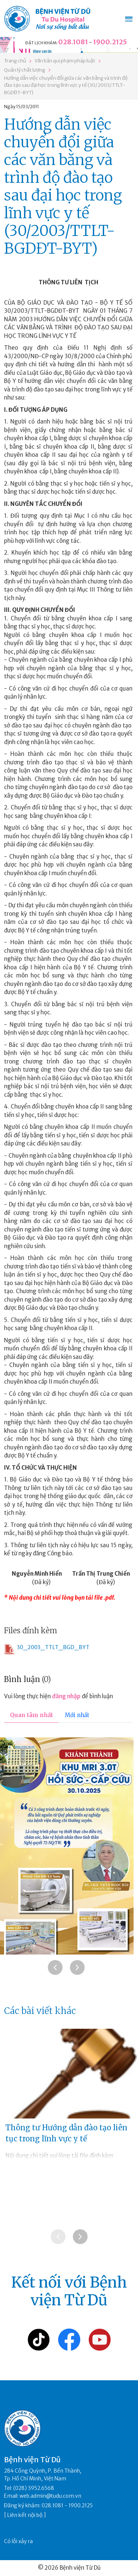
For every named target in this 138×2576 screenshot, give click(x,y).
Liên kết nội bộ (25, 2515)
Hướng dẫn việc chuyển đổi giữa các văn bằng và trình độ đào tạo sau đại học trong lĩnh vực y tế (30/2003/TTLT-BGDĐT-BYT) (66, 85)
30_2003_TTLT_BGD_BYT (46, 1649)
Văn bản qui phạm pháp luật (65, 61)
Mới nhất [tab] (77, 1715)
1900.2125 (110, 42)
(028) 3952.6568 (33, 2488)
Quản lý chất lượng (24, 70)
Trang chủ (15, 61)
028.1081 (73, 42)
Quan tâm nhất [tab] (31, 1715)
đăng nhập (66, 1696)
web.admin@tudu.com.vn (50, 2496)
